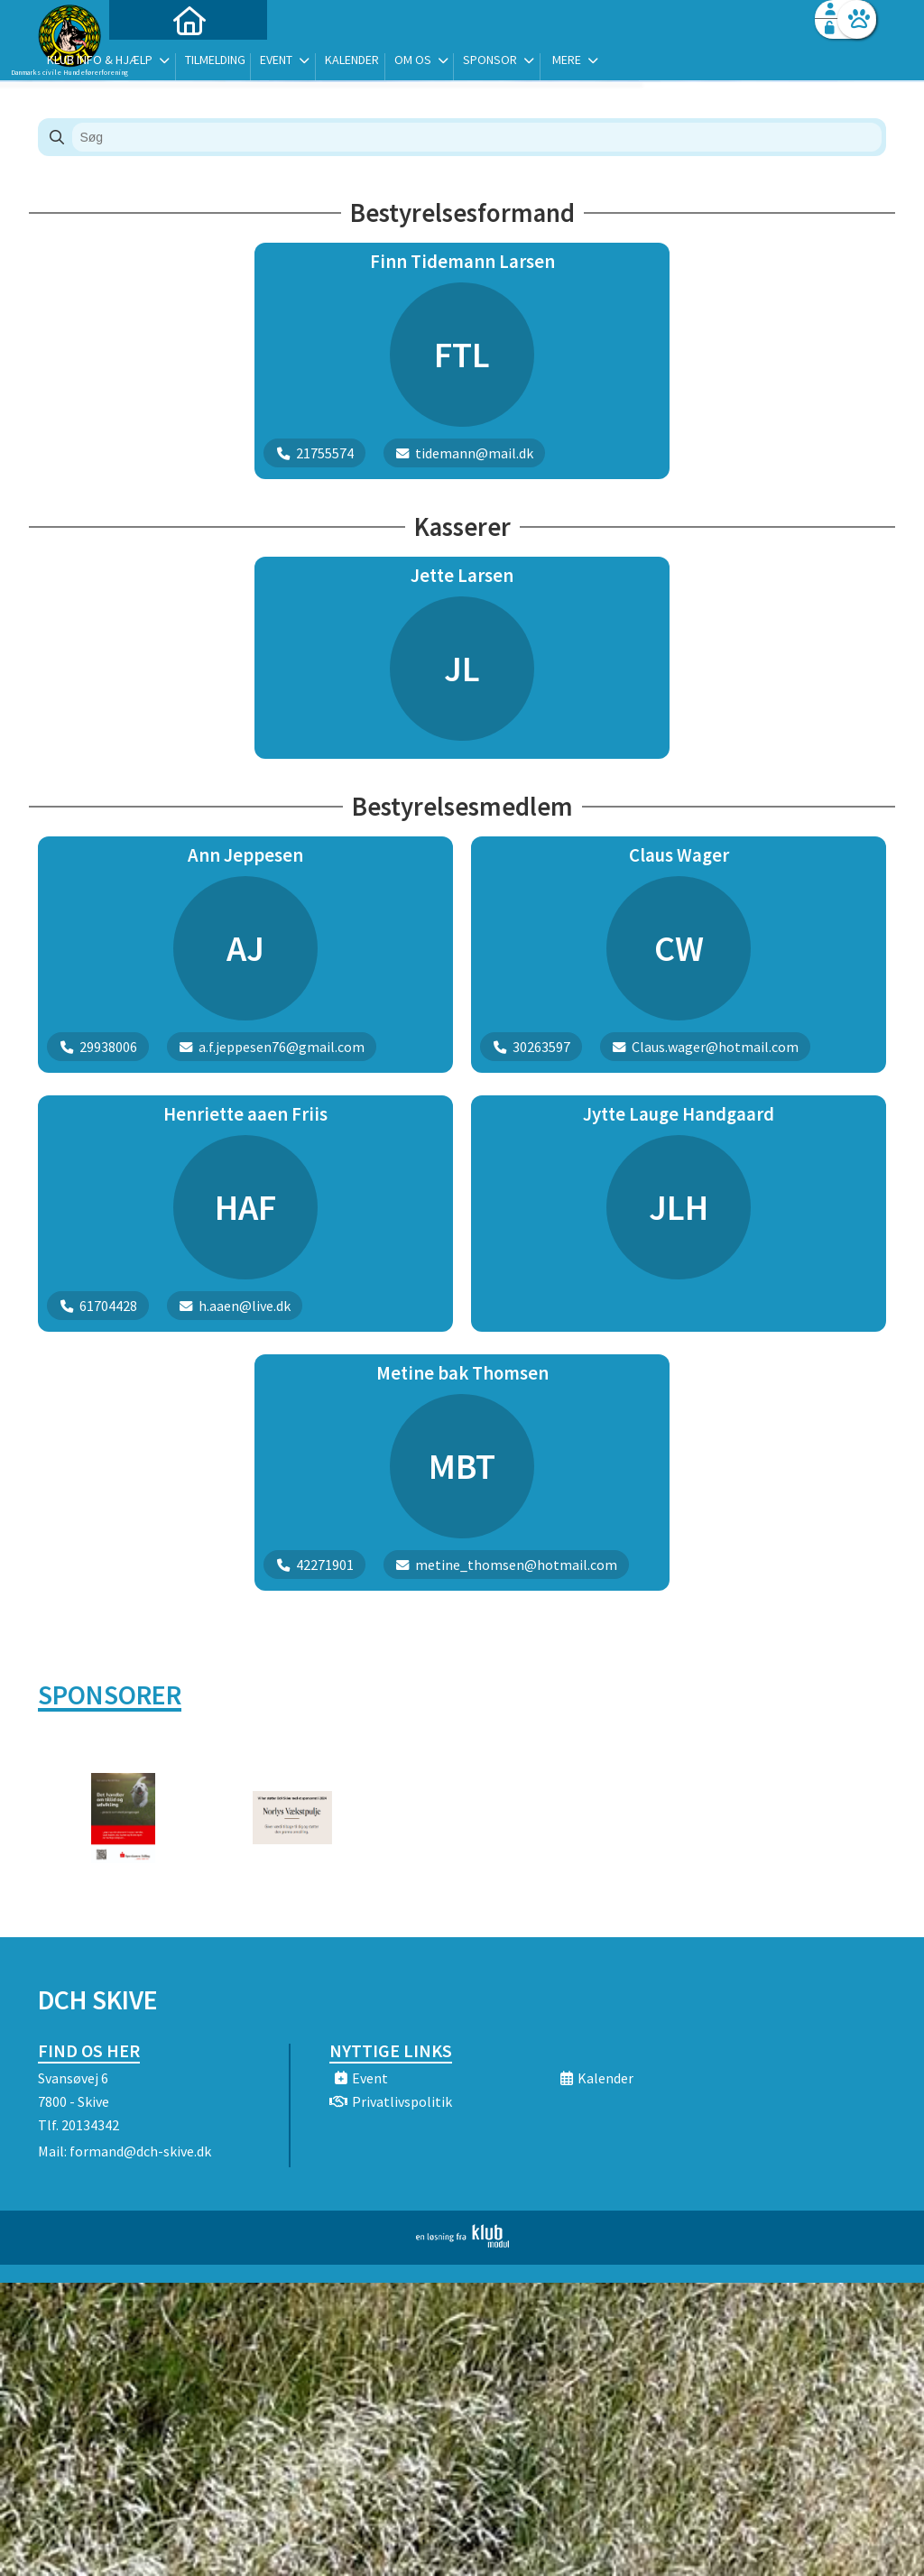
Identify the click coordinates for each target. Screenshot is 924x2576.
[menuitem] (151, 61)
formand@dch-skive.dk (140, 2151)
